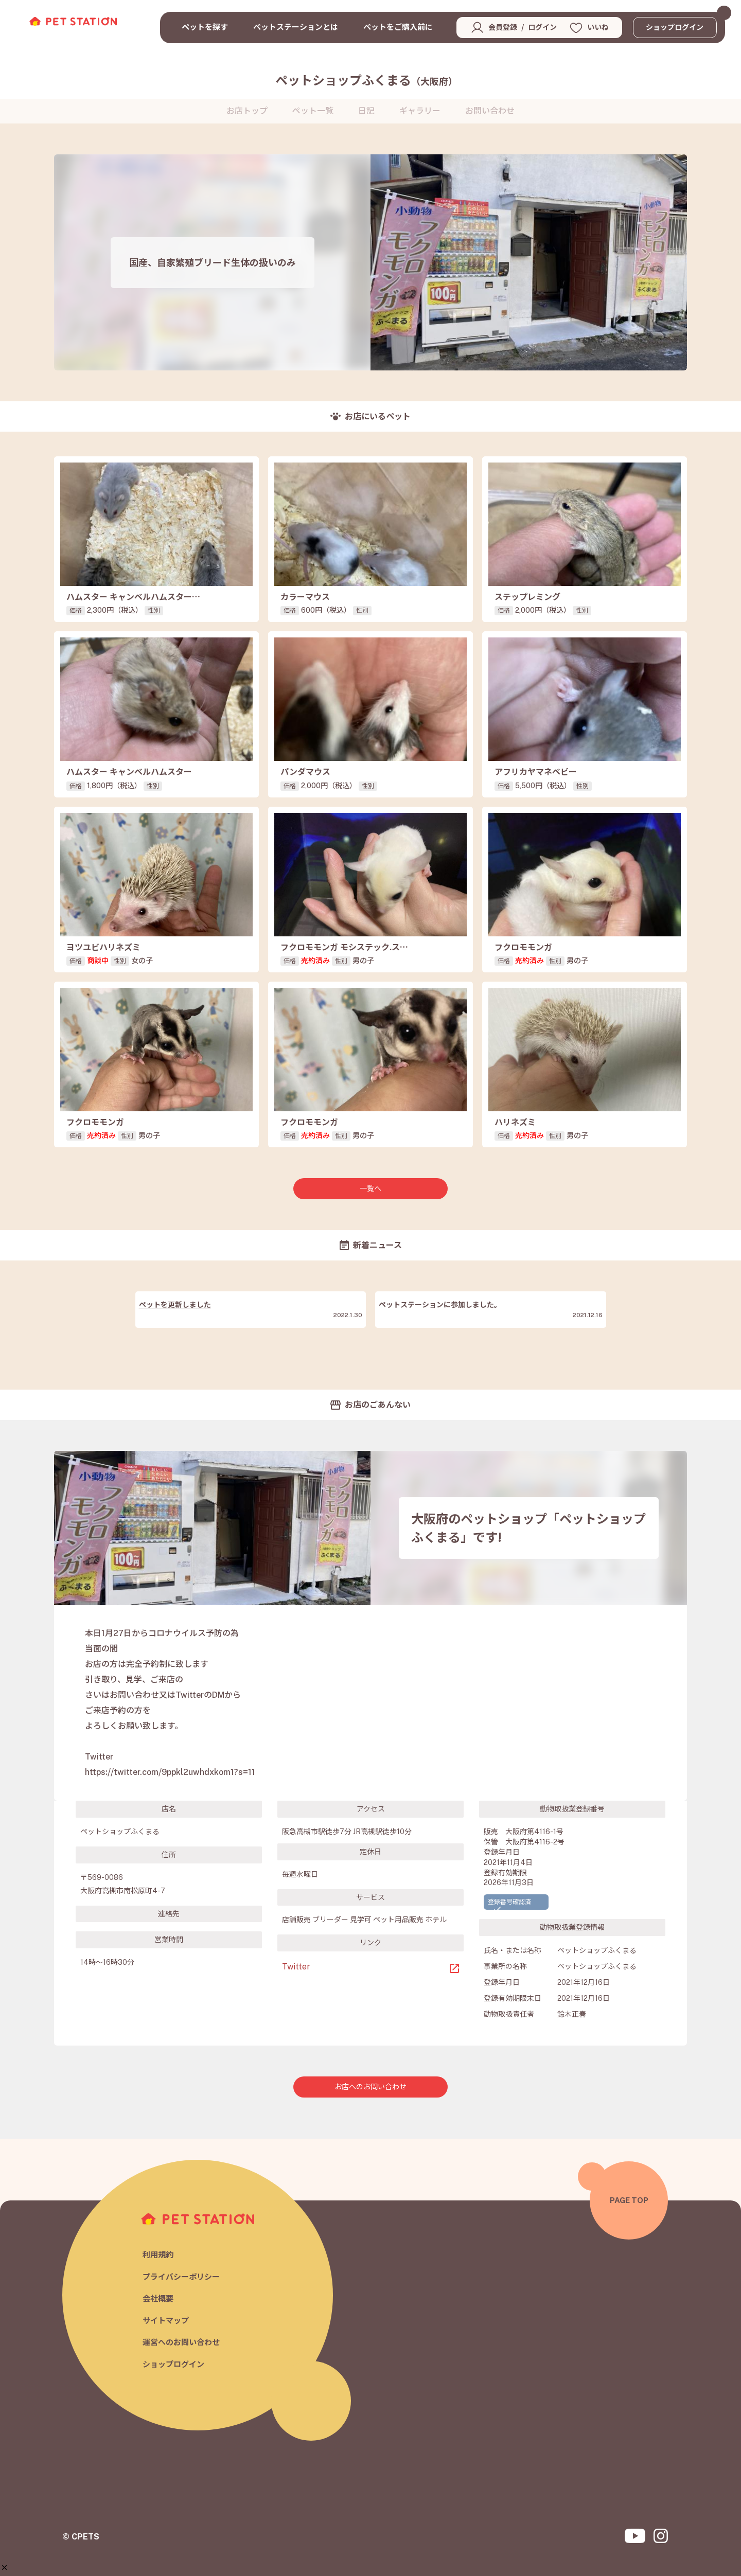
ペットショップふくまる (366, 80)
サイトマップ (166, 2320)
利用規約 (158, 2254)
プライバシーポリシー (181, 2276)
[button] (4, 2567)
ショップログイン (674, 27)
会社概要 (158, 2298)
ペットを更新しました (175, 1305)
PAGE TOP (629, 2200)
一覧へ (370, 1188)
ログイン (542, 27)
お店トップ (247, 111)
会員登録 (502, 27)
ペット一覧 (312, 111)
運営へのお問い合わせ (181, 2342)
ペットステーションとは (295, 27)
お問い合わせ (490, 111)
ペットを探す (205, 27)
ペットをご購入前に (398, 27)
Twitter (296, 1966)
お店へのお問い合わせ (370, 2087)
